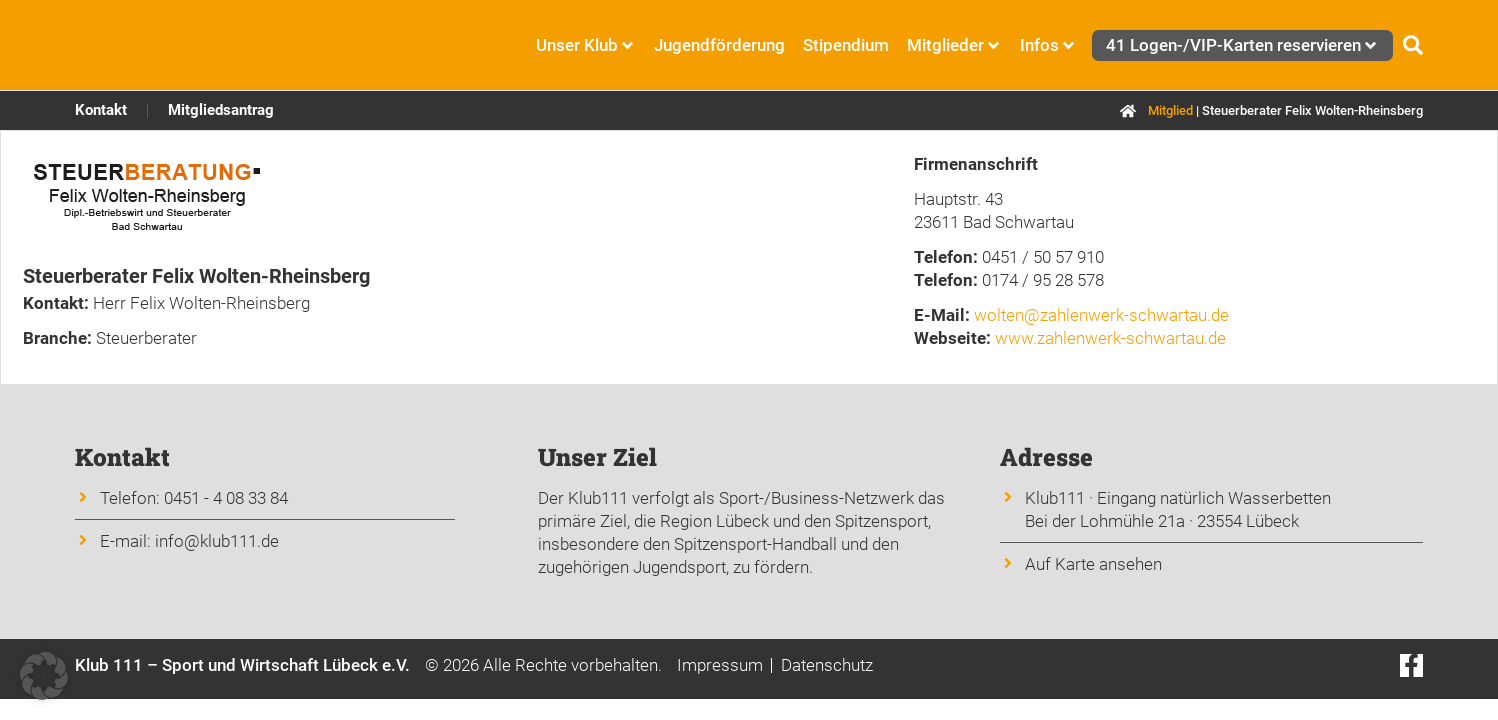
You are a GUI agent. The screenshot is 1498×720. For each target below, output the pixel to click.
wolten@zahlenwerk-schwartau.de (1101, 315)
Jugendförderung (719, 45)
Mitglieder (954, 45)
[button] (44, 676)
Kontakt (101, 110)
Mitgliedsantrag (221, 110)
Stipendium (846, 45)
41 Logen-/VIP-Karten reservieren (1242, 45)
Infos (1048, 45)
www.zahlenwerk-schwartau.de (1110, 338)
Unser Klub (586, 45)
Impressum (720, 665)
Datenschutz (827, 665)
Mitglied (1170, 110)
